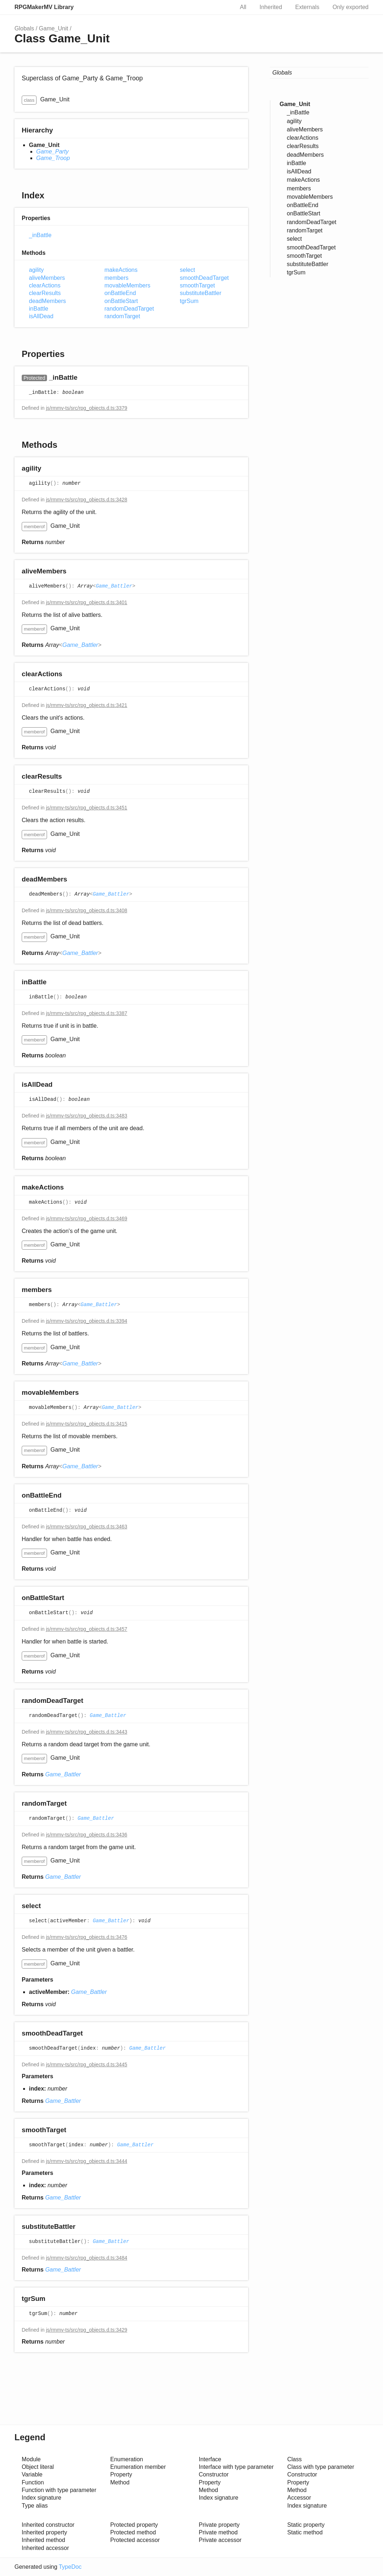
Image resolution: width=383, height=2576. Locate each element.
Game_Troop (53, 158)
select (187, 270)
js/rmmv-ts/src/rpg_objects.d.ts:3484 (86, 2258)
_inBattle (40, 235)
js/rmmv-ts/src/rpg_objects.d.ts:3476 (86, 1937)
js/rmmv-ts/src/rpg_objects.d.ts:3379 (86, 408)
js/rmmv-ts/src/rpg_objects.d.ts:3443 (86, 1732)
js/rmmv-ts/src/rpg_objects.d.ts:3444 (86, 2161)
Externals (307, 7)
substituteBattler (200, 293)
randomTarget (122, 316)
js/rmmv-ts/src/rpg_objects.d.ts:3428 (86, 499)
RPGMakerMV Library (44, 7)
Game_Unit (53, 28)
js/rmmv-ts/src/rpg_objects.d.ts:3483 (86, 1116)
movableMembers (127, 285)
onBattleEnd (120, 293)
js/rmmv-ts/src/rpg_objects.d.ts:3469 (86, 1218)
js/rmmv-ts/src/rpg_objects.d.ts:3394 (86, 1321)
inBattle (38, 309)
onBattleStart (121, 301)
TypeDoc (70, 2567)
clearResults (45, 293)
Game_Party (52, 151)
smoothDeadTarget (204, 278)
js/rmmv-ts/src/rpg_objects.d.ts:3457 (86, 1629)
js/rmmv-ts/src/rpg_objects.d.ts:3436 (86, 1835)
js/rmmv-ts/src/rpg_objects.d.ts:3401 (86, 602)
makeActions (121, 270)
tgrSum (189, 301)
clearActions (44, 285)
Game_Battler (114, 586)
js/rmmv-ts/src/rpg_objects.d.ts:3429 (86, 2330)
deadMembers (47, 301)
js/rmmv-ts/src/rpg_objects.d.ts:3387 (86, 1013)
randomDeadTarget (129, 309)
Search (221, 7)
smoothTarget (197, 285)
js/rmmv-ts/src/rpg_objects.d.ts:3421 (86, 705)
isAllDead (41, 316)
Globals (24, 28)
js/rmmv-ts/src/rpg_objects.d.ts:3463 (86, 1526)
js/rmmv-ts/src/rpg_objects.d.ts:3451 (86, 808)
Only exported (350, 7)
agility (36, 270)
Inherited (271, 7)
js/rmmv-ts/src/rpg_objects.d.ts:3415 (86, 1424)
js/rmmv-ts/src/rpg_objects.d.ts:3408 (86, 910)
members (117, 278)
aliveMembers (47, 278)
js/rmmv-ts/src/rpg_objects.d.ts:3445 (86, 2064)
